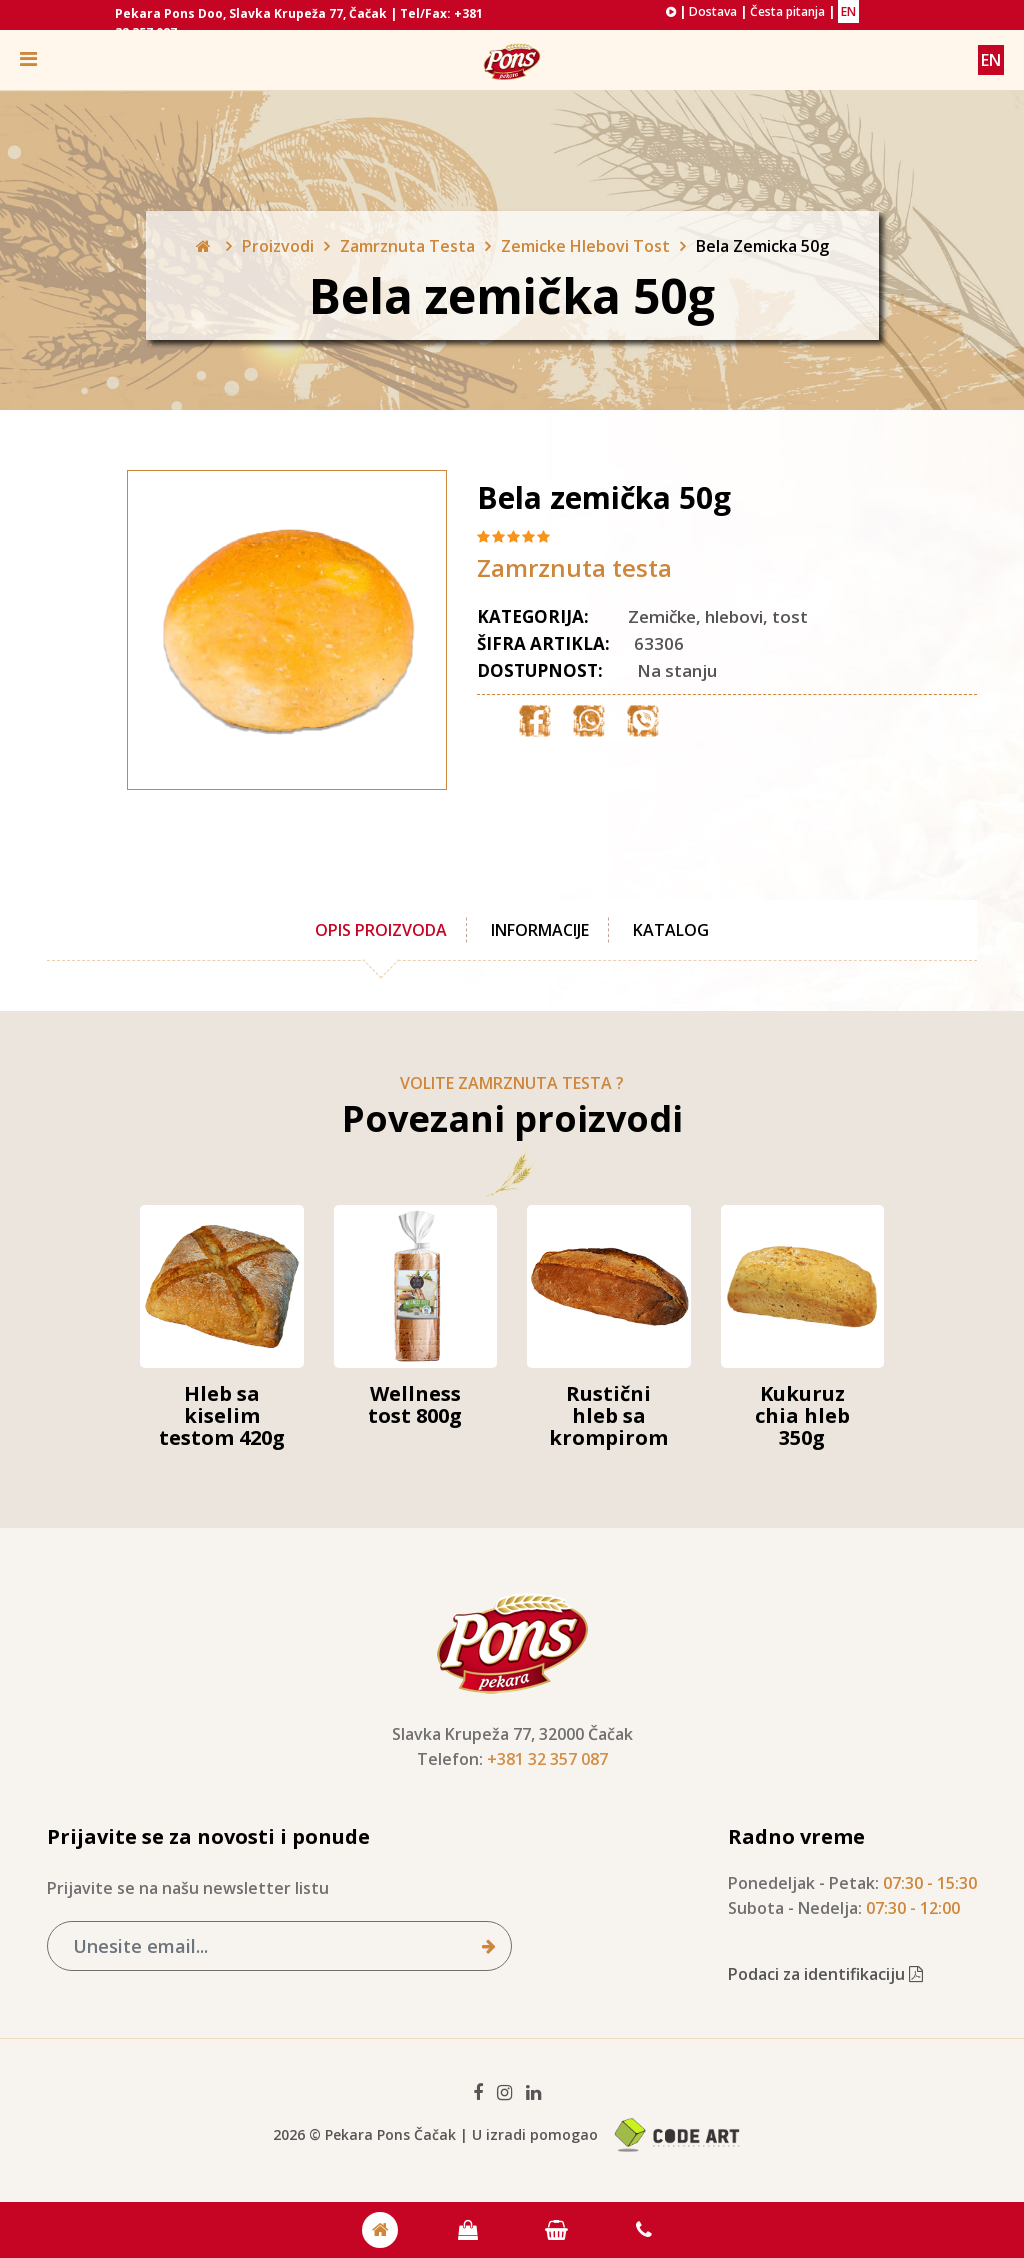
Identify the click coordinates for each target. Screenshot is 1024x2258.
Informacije (540, 930)
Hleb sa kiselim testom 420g (222, 1415)
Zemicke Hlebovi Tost (585, 246)
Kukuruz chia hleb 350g (802, 1415)
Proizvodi (278, 246)
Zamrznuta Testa (407, 246)
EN (848, 11)
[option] (247, 630)
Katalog (671, 930)
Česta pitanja (787, 11)
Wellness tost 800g (415, 1404)
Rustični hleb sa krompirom (608, 1415)
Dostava (713, 11)
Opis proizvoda (381, 930)
